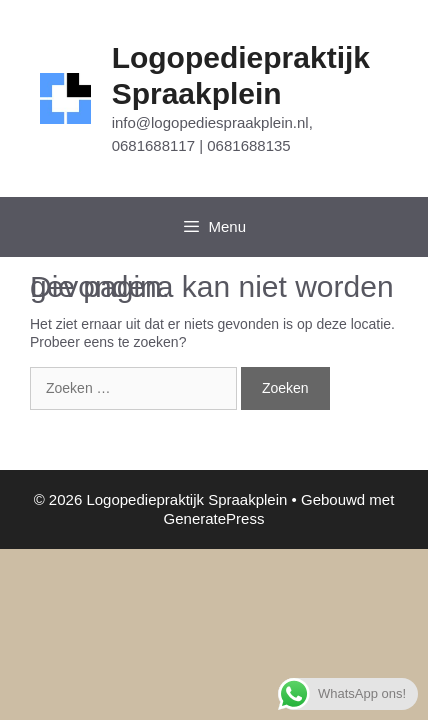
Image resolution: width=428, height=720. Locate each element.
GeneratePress (214, 518)
